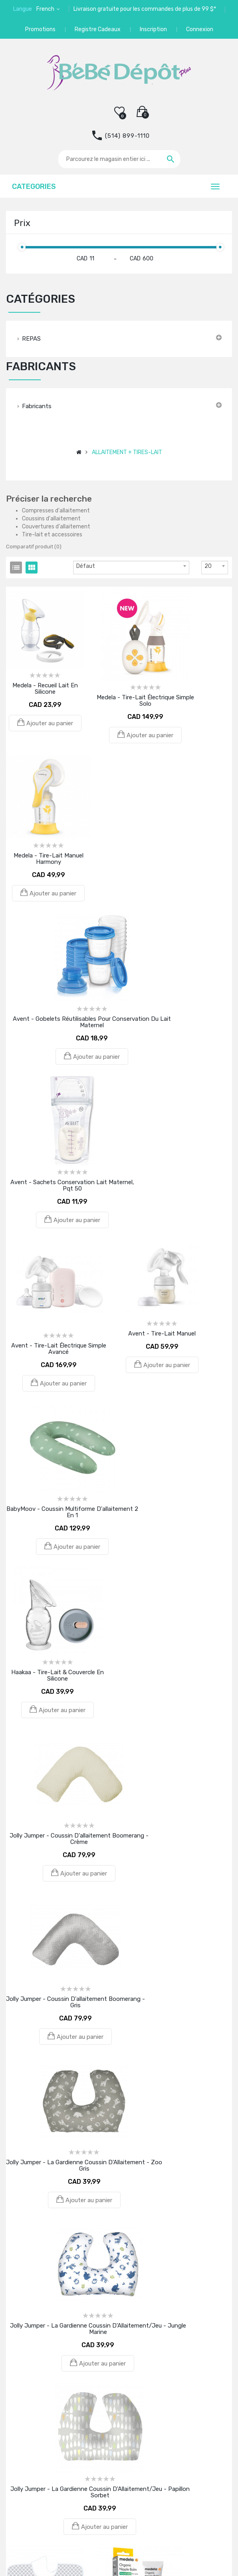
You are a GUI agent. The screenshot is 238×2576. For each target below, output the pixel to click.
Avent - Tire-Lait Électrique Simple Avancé (58, 1348)
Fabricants (37, 406)
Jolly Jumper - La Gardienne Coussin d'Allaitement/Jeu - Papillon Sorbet (100, 2492)
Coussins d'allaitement (51, 518)
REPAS (31, 338)
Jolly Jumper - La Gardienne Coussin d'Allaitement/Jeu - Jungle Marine (98, 2329)
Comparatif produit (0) (33, 547)
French (46, 9)
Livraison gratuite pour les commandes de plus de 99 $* (144, 9)
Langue (22, 9)
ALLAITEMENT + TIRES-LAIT (127, 452)
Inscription (153, 29)
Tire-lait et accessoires (52, 534)
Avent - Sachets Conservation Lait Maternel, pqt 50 (72, 1185)
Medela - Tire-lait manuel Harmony (48, 858)
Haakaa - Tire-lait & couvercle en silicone (57, 1675)
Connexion (199, 29)
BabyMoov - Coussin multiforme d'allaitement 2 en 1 (72, 1512)
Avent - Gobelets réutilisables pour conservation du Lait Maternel (92, 1022)
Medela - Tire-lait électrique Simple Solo (145, 700)
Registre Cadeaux (98, 29)
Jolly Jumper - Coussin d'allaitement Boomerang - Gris (75, 2002)
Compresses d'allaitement (56, 510)
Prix (22, 223)
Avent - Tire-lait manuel (162, 1333)
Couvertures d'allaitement (56, 526)
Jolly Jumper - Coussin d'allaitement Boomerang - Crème (79, 1839)
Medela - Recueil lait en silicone (45, 688)
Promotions (40, 29)
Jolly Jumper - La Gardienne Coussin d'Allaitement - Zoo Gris (84, 2165)
